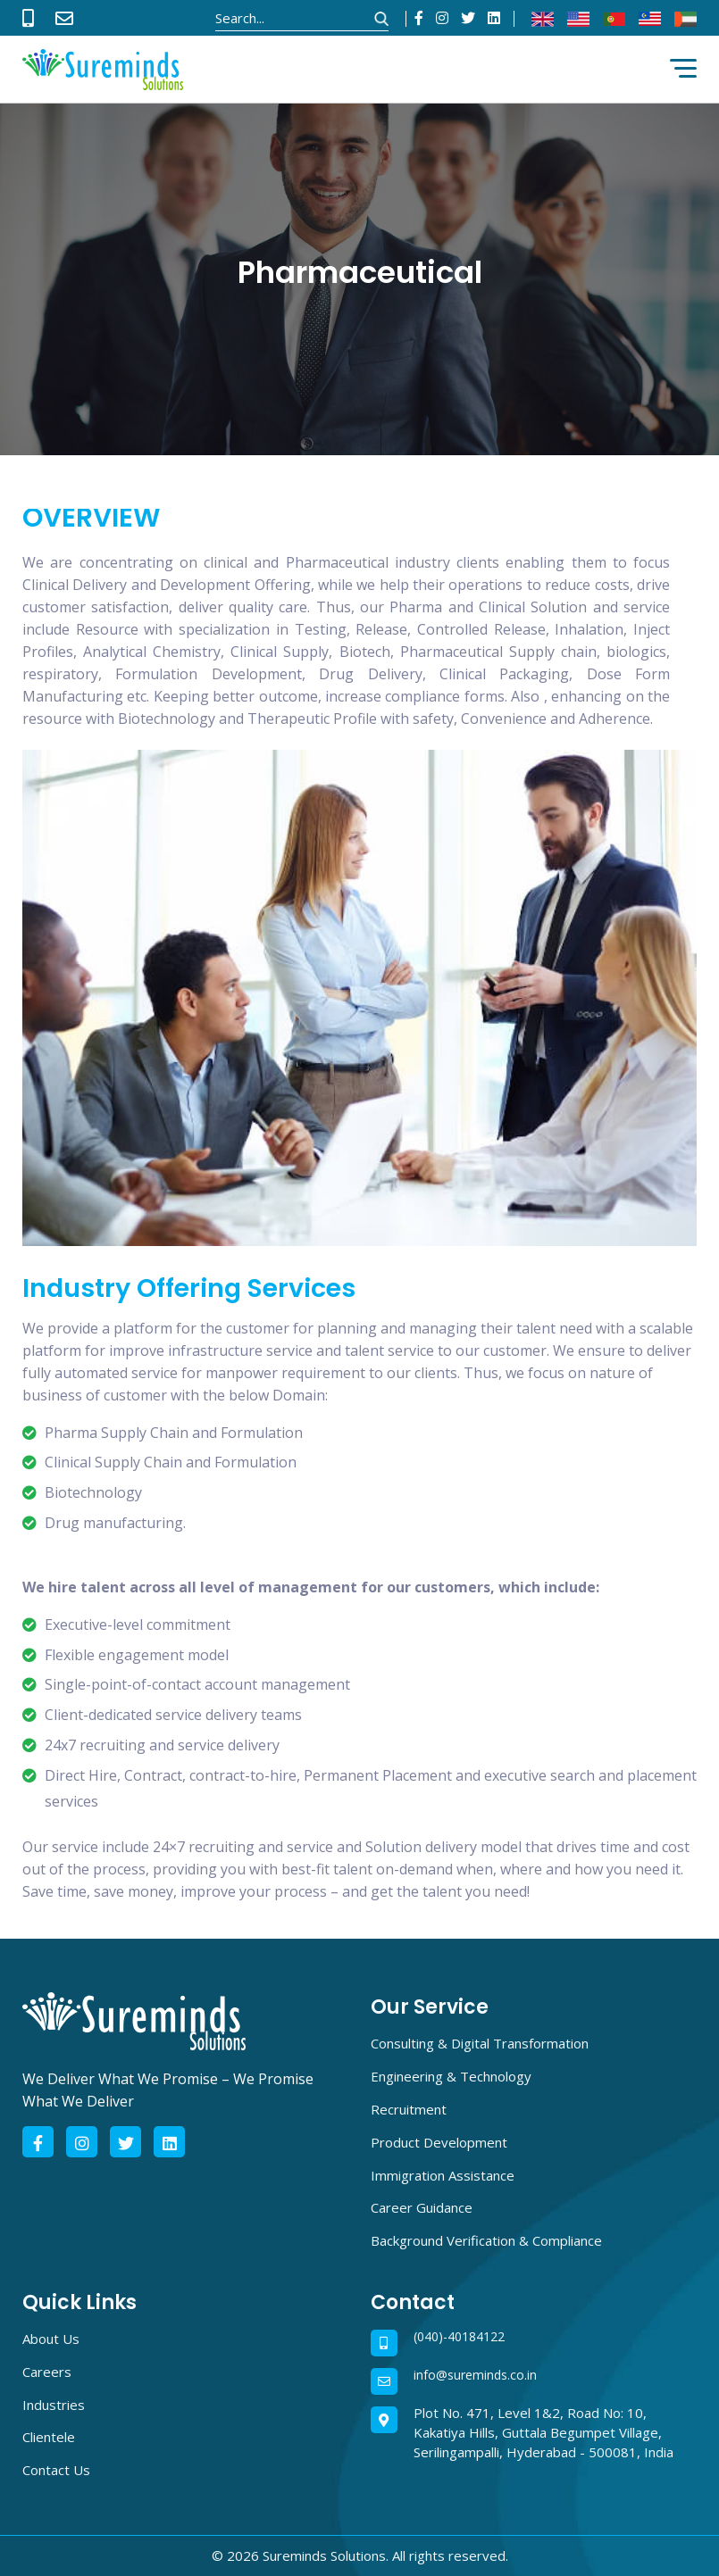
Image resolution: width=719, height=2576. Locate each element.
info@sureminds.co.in (475, 2375)
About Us (50, 2338)
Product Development (439, 2142)
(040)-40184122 (459, 2337)
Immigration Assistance (442, 2175)
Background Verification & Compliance (486, 2240)
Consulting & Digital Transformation (480, 2043)
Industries (53, 2405)
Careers (46, 2372)
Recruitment (409, 2109)
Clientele (48, 2437)
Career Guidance (421, 2207)
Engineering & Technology (451, 2076)
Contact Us (56, 2470)
